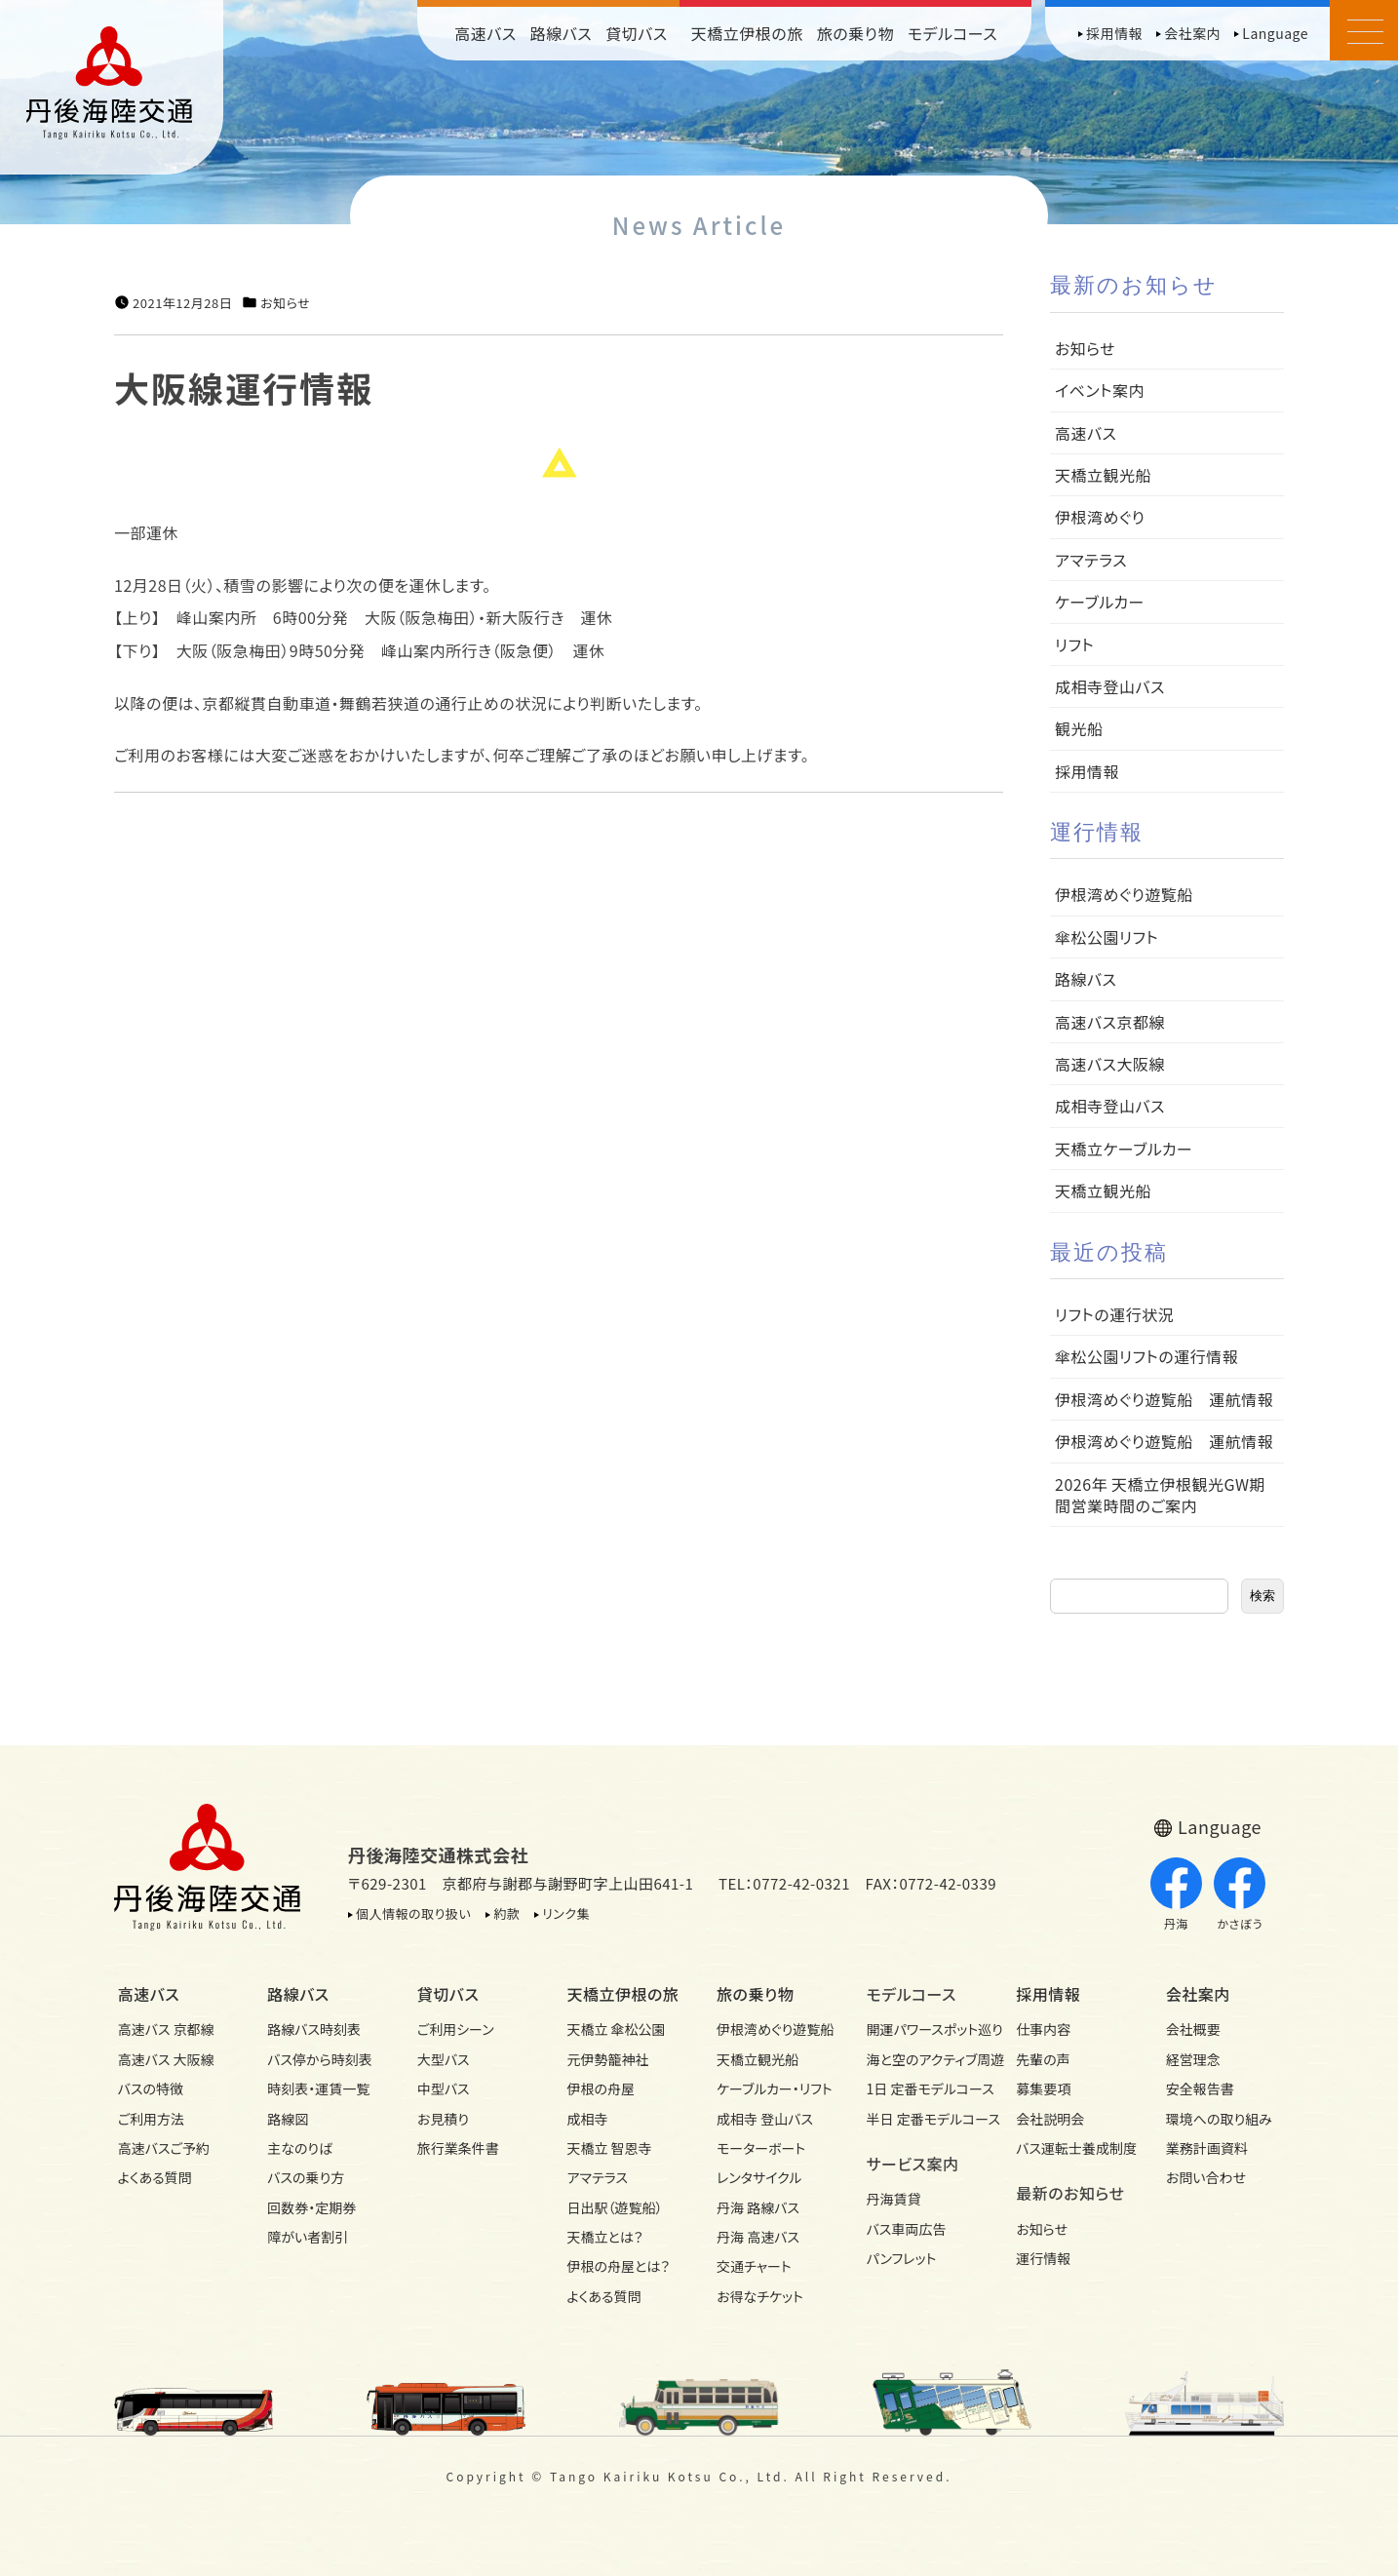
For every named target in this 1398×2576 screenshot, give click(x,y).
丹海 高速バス (758, 2236)
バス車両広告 (907, 2229)
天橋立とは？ (604, 2236)
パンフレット (902, 2258)
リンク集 (566, 1913)
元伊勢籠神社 (607, 2059)
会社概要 (1193, 2029)
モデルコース (952, 33)
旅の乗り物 (855, 33)
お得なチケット (760, 2296)
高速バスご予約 (164, 2148)
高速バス (485, 33)
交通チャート (754, 2266)
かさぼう (1239, 1894)
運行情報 (1043, 2258)
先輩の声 (1043, 2059)
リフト (1074, 644)
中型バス (443, 2088)
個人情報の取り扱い (413, 1913)
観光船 (1079, 728)
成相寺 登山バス (765, 2118)
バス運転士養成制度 (1073, 2148)
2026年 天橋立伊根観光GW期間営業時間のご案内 (1160, 1494)
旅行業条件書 (458, 2148)
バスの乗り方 (305, 2177)
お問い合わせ (1206, 2177)
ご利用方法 (151, 2118)
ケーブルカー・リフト (774, 2088)
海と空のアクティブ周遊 (924, 2059)
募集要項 (1043, 2088)
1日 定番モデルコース (924, 2088)
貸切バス (636, 33)
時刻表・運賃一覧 (318, 2088)
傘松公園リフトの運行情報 (1146, 1356)
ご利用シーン (455, 2029)
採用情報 (1114, 33)
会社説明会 (1050, 2118)
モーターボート (761, 2148)
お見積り (443, 2118)
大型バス (443, 2059)
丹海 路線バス (758, 2207)
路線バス (561, 33)
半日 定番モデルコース (924, 2118)
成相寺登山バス (1110, 686)
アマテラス (1091, 559)
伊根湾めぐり (1100, 516)
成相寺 (586, 2118)
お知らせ (285, 303)
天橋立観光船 (1103, 475)
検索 (1262, 1595)
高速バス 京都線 (166, 2029)
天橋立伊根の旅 (747, 33)
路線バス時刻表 (314, 2029)
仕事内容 (1043, 2029)
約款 (506, 1913)
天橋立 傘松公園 (615, 2029)
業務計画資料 (1207, 2148)
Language (1275, 33)
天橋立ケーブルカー (1123, 1148)
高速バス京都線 (1110, 1022)
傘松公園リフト (1106, 937)
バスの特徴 (150, 2088)
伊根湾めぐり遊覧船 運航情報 (1164, 1399)
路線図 (287, 2118)
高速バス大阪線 (1110, 1063)
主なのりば (299, 2148)
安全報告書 (1200, 2088)
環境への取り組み (1219, 2118)
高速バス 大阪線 (166, 2059)
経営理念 (1193, 2059)
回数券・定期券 (311, 2207)
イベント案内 (1100, 390)
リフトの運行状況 (1114, 1314)
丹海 (1176, 1894)
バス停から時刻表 (319, 2059)
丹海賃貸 (894, 2198)
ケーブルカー (1100, 601)
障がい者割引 (307, 2236)
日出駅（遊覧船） (614, 2207)
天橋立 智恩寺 (608, 2148)
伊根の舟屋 (600, 2088)
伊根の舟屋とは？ (618, 2266)
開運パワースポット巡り (924, 2029)
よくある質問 (155, 2177)
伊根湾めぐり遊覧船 (1124, 894)
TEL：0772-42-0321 (784, 1883)
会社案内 (1192, 33)
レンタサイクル (759, 2177)
